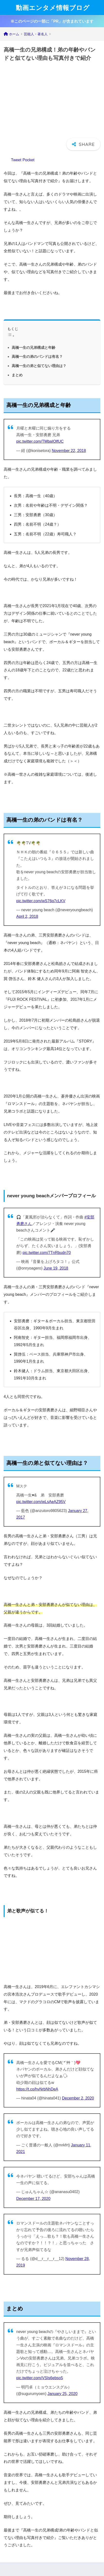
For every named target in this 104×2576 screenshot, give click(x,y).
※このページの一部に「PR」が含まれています (52, 21)
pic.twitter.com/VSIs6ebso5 (39, 2378)
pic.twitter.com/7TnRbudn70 (47, 1253)
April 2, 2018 (27, 916)
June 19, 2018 (55, 1268)
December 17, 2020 (33, 2199)
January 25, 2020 (62, 2394)
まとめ (17, 375)
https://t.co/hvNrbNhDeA (37, 2089)
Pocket (29, 160)
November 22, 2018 (69, 451)
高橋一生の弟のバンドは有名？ (37, 356)
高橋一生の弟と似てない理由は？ (39, 366)
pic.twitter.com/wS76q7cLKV (40, 901)
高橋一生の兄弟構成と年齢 (33, 347)
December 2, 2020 (78, 2098)
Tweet (16, 160)
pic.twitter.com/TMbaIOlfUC (40, 441)
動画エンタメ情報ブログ (53, 7)
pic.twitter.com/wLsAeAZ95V (41, 1502)
